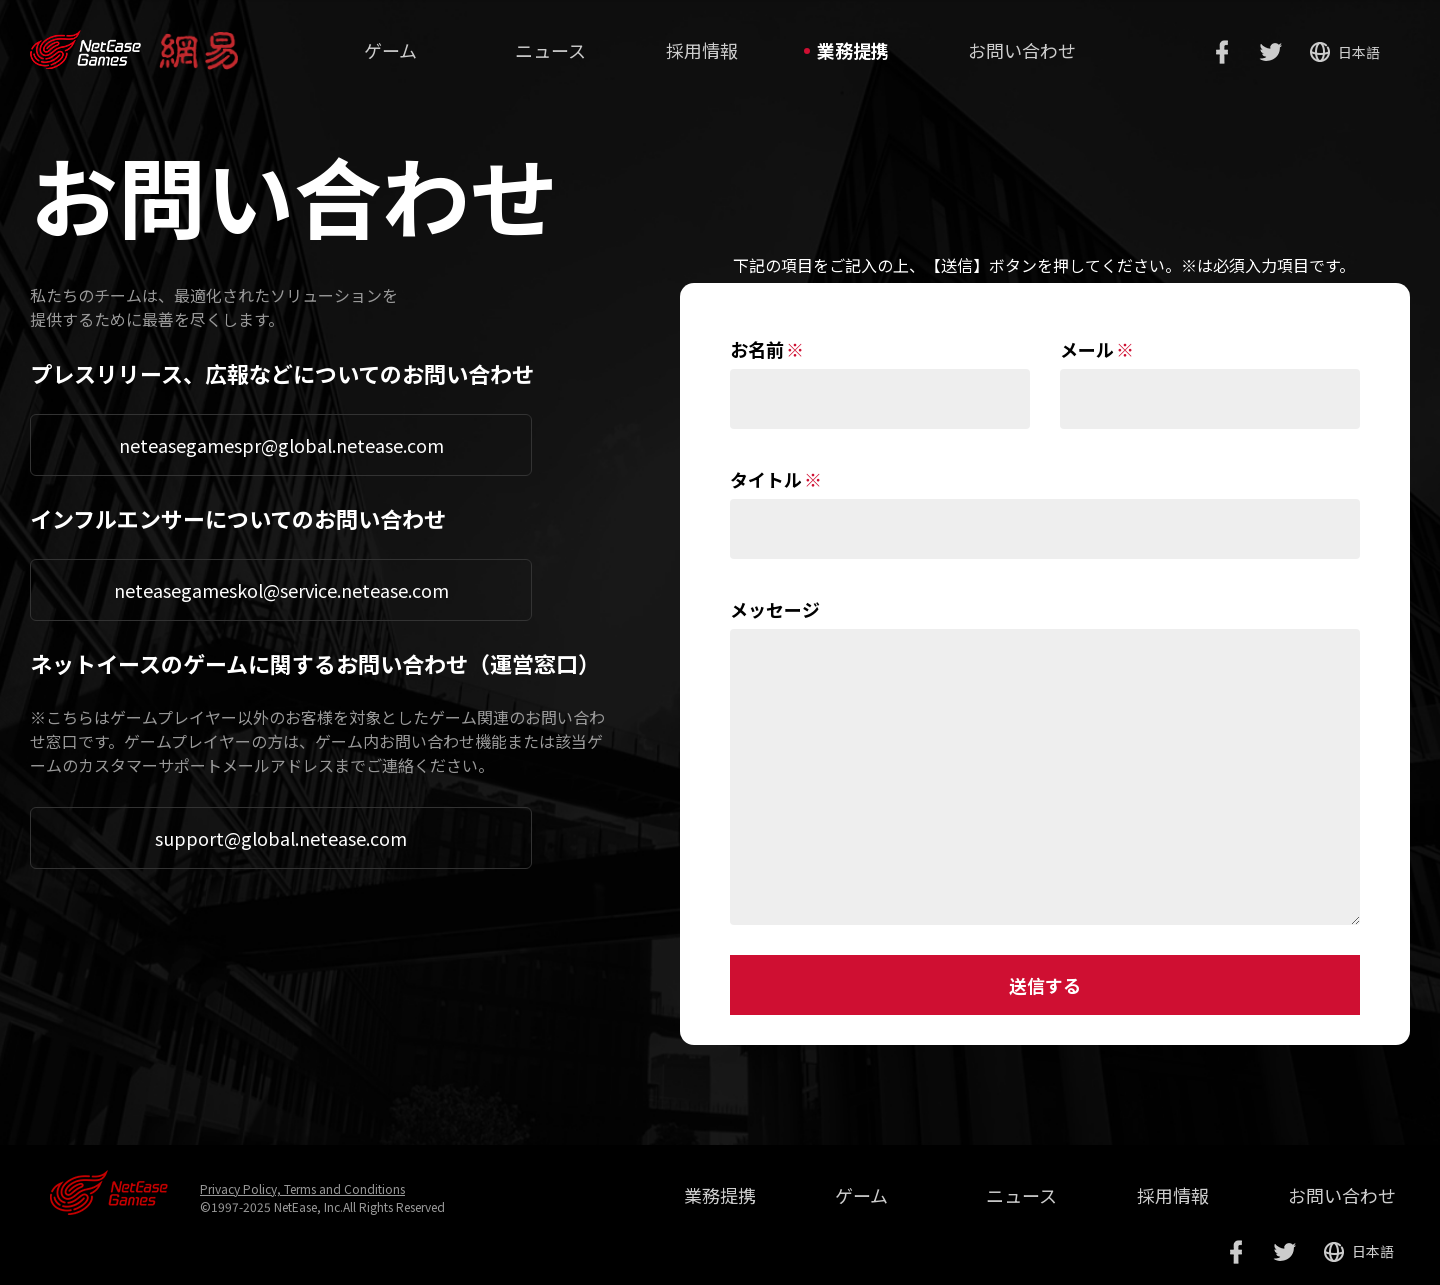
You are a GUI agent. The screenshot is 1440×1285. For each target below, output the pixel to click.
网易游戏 (109, 1192)
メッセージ (775, 609)
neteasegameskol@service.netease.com (281, 590)
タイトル (766, 479)
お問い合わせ (1022, 50)
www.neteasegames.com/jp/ (85, 42)
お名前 (757, 349)
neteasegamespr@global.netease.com (281, 445)
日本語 (1359, 52)
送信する (1045, 985)
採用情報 (702, 50)
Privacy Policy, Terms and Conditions (302, 1188)
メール (1087, 349)
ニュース (550, 50)
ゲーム (390, 50)
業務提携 (853, 50)
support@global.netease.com (281, 838)
